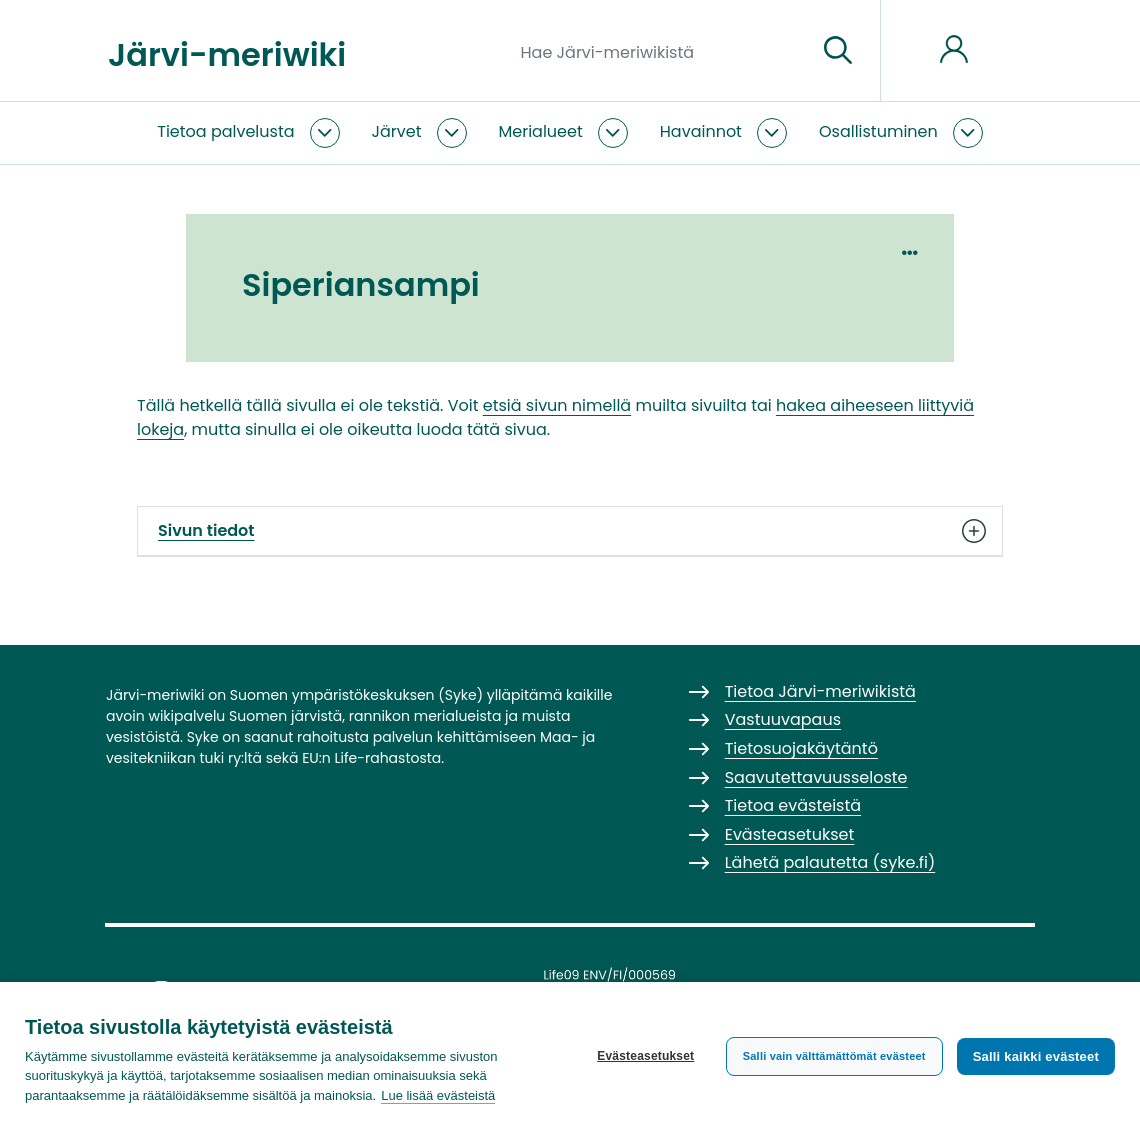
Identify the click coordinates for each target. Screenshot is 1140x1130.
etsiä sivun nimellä (557, 405)
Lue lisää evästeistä (438, 1095)
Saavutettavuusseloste (816, 777)
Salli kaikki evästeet (1036, 1056)
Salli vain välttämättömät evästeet (834, 1056)
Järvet (397, 131)
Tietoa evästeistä (793, 805)
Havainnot (701, 131)
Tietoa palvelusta (225, 131)
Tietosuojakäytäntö (801, 748)
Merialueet (541, 131)
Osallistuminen (878, 131)
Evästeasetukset (645, 1056)
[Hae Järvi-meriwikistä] (661, 51)
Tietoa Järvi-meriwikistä (820, 691)
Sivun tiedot (570, 531)
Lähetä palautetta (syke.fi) (830, 862)
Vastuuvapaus (783, 719)
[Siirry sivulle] (838, 51)
